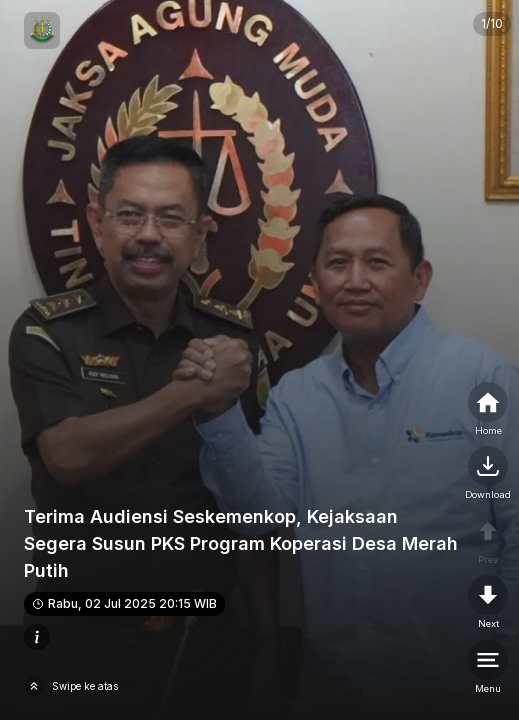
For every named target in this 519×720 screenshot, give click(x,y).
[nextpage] (488, 474)
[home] (488, 410)
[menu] (488, 668)
